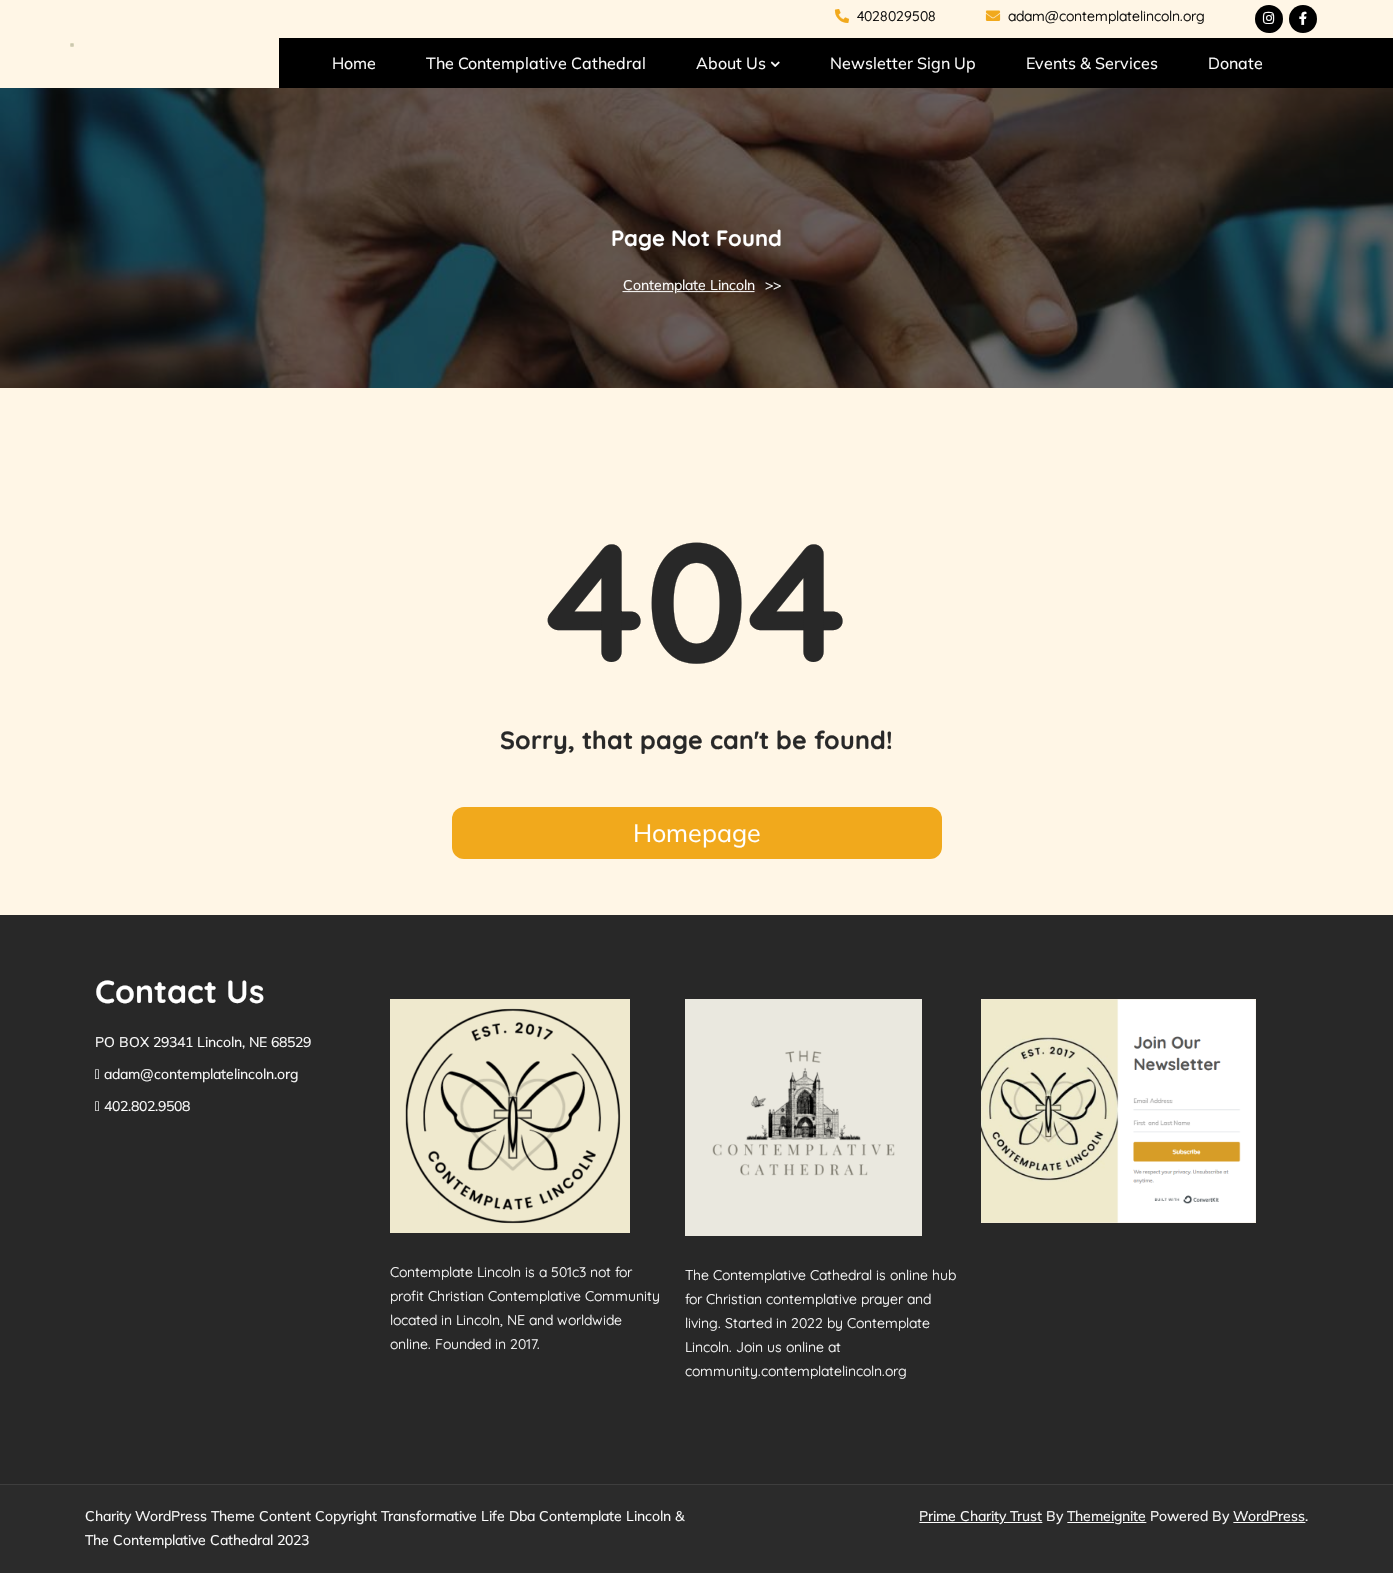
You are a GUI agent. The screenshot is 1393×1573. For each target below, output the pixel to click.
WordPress (1269, 1516)
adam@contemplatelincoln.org (1095, 16)
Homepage (697, 832)
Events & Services (1092, 63)
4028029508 (885, 16)
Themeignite (1106, 1516)
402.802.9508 (147, 1106)
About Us (731, 63)
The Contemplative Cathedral (536, 63)
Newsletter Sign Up (903, 63)
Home (354, 63)
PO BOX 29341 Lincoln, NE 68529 (203, 1042)
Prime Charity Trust (980, 1516)
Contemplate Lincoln (689, 285)
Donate (1235, 63)
